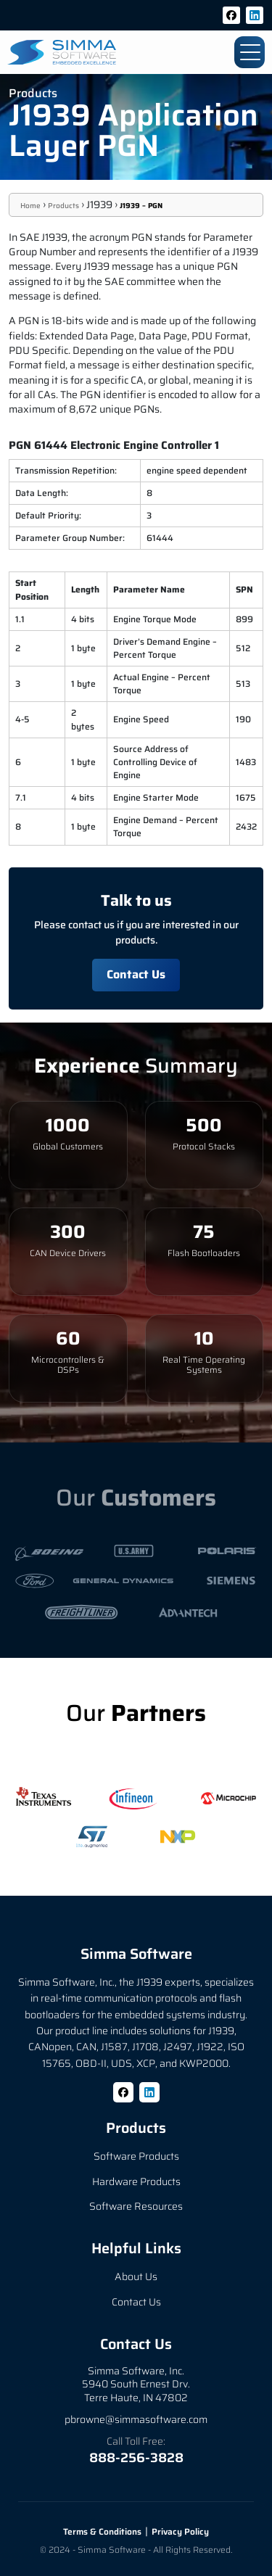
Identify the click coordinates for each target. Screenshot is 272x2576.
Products (63, 205)
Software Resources (136, 2206)
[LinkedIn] (254, 15)
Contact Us (136, 974)
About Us (136, 2276)
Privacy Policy (180, 2531)
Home (30, 205)
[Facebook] (231, 15)
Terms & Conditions (102, 2531)
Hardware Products (136, 2181)
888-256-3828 (136, 2458)
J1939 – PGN (141, 205)
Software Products (136, 2156)
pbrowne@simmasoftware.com (136, 2419)
